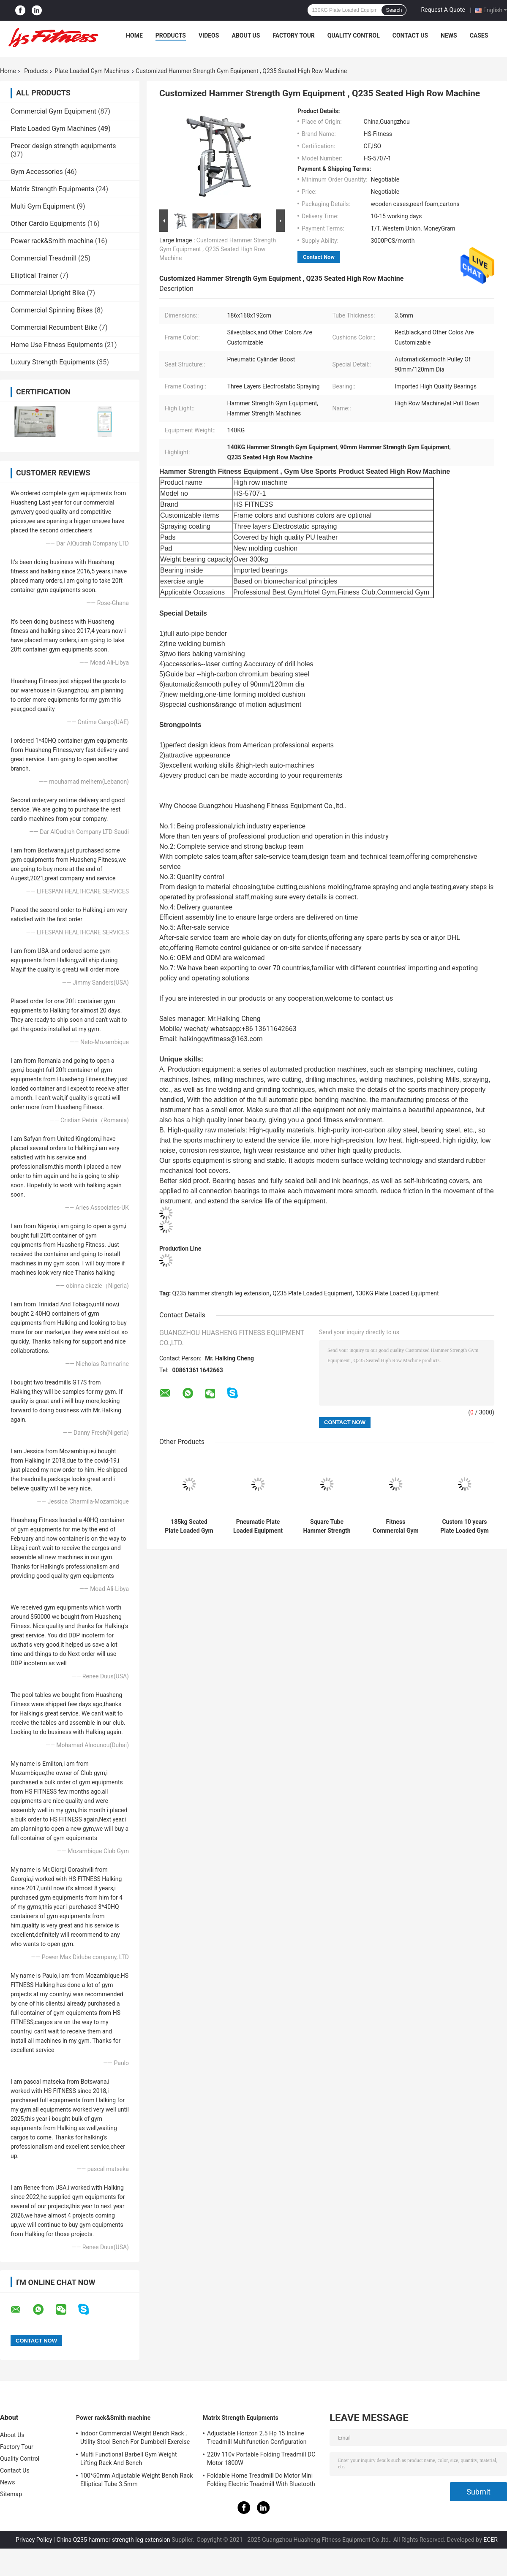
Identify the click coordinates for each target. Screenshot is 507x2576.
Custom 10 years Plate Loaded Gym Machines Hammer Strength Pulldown (464, 1526)
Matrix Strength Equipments (52, 189)
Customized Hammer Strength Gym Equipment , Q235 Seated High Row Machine (217, 249)
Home (134, 35)
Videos (209, 35)
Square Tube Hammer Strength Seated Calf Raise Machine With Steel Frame (326, 1526)
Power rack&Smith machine (52, 241)
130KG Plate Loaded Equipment (397, 1293)
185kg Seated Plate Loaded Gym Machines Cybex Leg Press (189, 1526)
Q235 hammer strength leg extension (221, 1293)
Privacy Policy (34, 2539)
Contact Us (410, 35)
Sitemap (11, 2494)
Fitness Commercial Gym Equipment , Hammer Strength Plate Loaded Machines (395, 1526)
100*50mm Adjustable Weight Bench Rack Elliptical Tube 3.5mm (136, 2479)
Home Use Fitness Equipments (57, 345)
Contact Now (319, 257)
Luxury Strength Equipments (53, 362)
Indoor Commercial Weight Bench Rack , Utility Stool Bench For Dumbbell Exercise (135, 2437)
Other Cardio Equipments (48, 224)
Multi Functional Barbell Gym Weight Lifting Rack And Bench (128, 2458)
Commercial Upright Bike (48, 293)
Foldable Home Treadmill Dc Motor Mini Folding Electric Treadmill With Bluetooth (261, 2479)
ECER (490, 2539)
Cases (479, 35)
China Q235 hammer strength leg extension (113, 2539)
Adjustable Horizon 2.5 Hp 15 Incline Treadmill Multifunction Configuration (257, 2437)
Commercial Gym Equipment (53, 111)
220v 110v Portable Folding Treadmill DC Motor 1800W (261, 2458)
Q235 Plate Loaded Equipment (312, 1293)
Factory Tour (294, 35)
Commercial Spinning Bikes (52, 310)
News (449, 35)
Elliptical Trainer (34, 275)
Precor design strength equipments (63, 146)
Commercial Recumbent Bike (54, 327)
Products (170, 35)
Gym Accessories (37, 172)
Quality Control (353, 35)
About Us (246, 35)
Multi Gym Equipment (43, 206)
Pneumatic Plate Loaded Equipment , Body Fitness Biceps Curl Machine (258, 1526)
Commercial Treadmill (43, 258)
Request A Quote (443, 9)
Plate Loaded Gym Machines (92, 71)
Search (394, 10)
